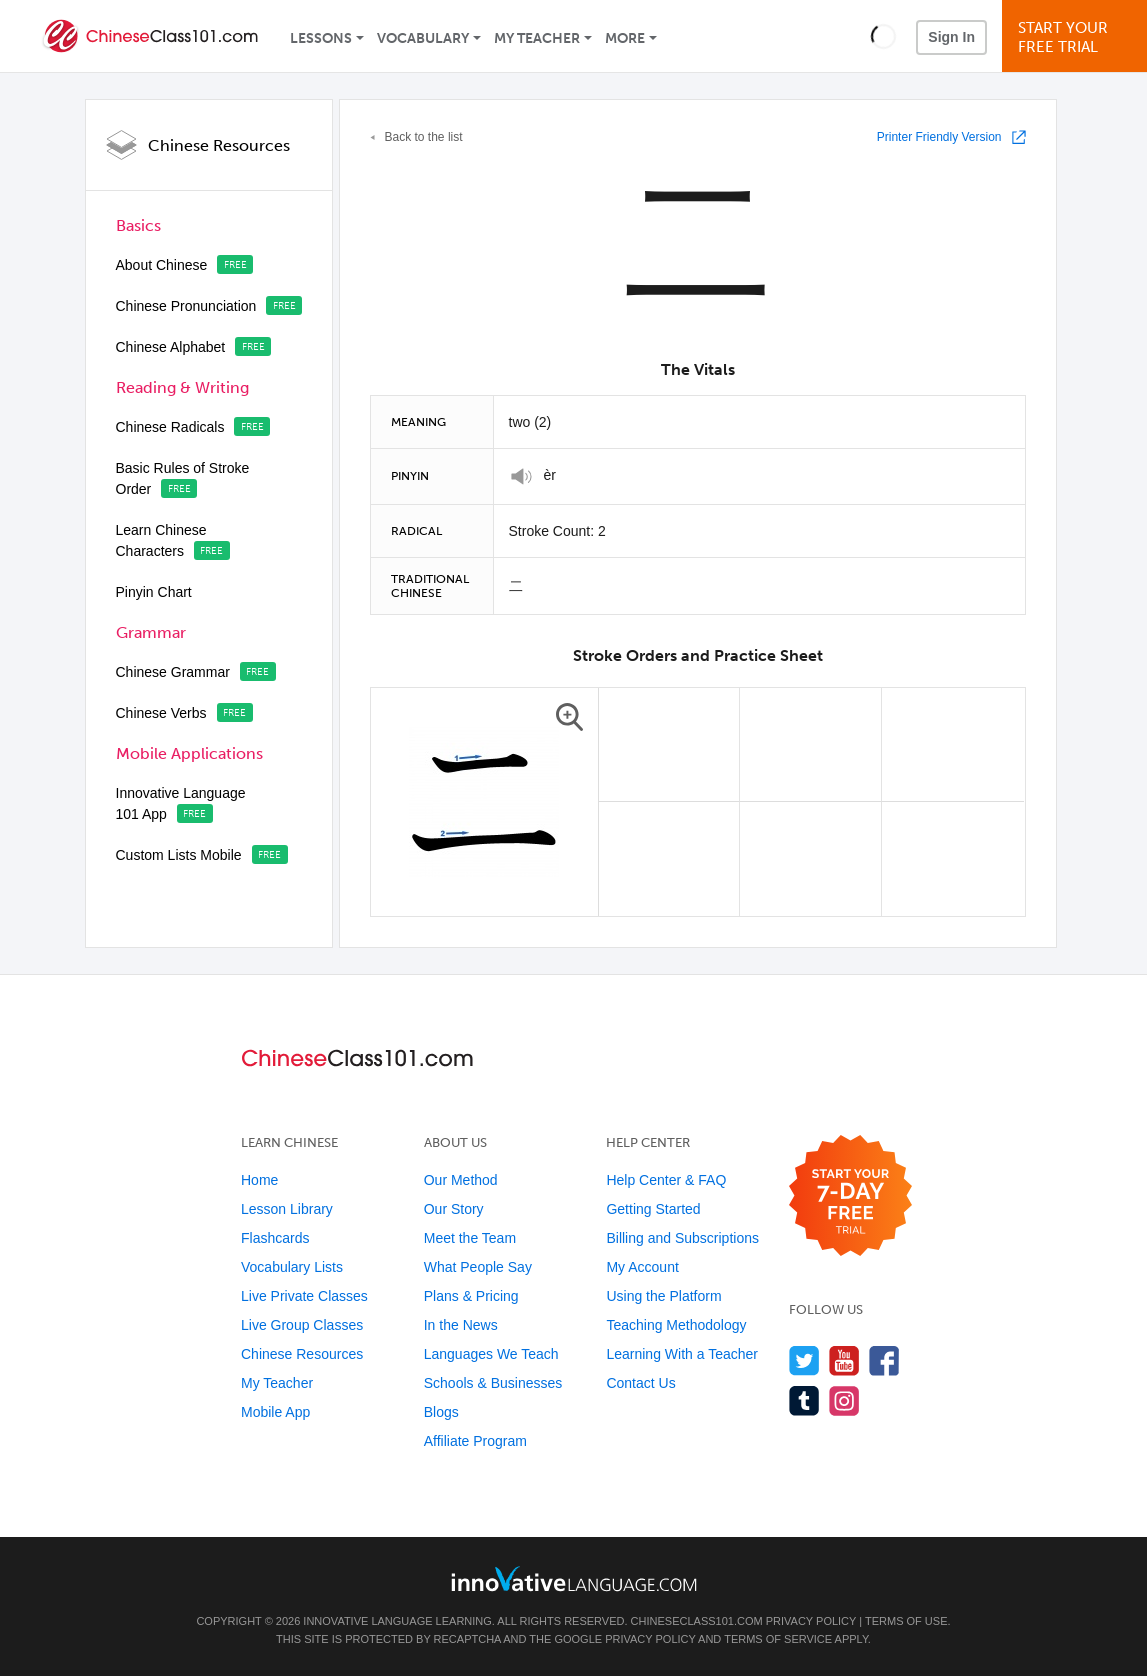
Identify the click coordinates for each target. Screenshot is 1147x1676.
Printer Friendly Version (939, 137)
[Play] (521, 476)
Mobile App (275, 1412)
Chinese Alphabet (171, 347)
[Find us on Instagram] (844, 1400)
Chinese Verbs (161, 713)
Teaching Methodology (676, 1325)
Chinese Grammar (173, 672)
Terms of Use (906, 1621)
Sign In (951, 37)
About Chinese (162, 265)
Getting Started (653, 1209)
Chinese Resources (219, 145)
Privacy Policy (811, 1621)
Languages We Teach (491, 1354)
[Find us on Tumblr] (804, 1400)
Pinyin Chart (154, 592)
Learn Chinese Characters (161, 540)
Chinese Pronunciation (186, 306)
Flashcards (275, 1238)
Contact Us (640, 1383)
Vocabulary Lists (292, 1267)
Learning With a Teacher (682, 1354)
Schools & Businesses (493, 1383)
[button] (883, 36)
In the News (461, 1325)
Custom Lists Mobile (179, 855)
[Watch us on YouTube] (844, 1360)
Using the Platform (663, 1296)
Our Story (454, 1209)
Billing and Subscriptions (682, 1238)
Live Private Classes (304, 1296)
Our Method (461, 1180)
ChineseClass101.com (697, 1621)
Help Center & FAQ (666, 1180)
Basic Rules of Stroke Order (183, 478)
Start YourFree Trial (1077, 37)
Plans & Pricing (471, 1296)
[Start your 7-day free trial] (850, 1196)
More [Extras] (625, 38)
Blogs (441, 1412)
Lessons (321, 38)
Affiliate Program (475, 1441)
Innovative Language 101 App (181, 803)
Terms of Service (778, 1639)
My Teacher (537, 38)
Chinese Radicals (170, 427)
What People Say (478, 1267)
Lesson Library (287, 1209)
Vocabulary (423, 38)
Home (259, 1180)
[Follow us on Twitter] (804, 1360)
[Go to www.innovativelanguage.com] (574, 1578)
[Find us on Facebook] (884, 1360)
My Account (642, 1267)
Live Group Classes (302, 1325)
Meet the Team (470, 1238)
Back (424, 137)
